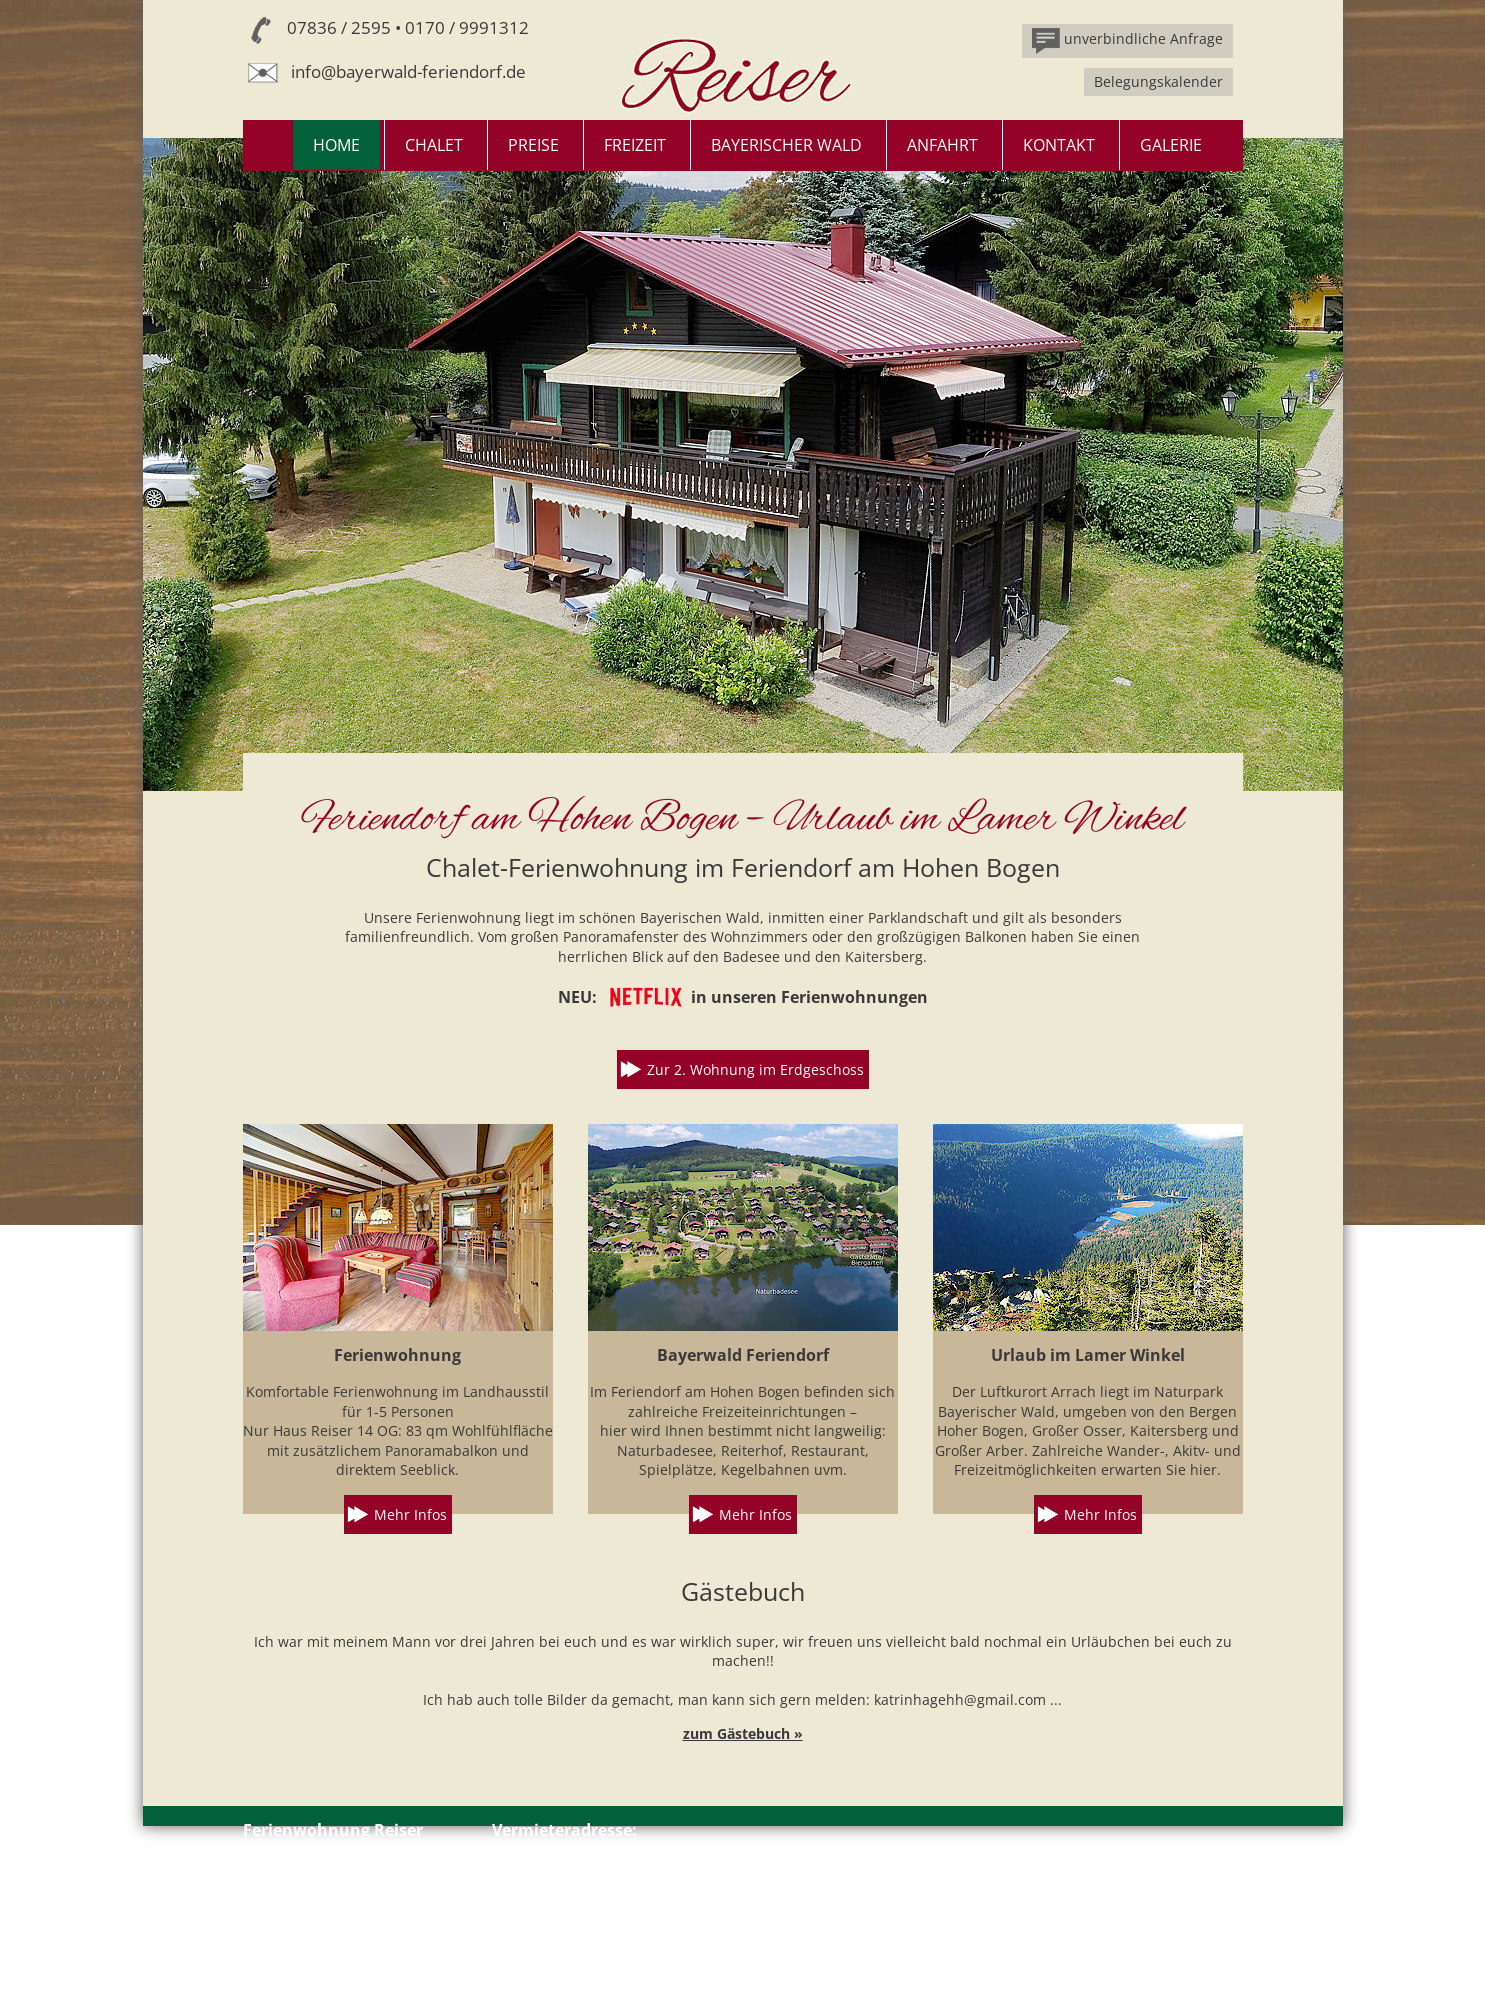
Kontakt (1059, 145)
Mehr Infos (410, 1514)
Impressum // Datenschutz (332, 1951)
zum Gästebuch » (743, 1733)
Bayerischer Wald (786, 145)
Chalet (434, 145)
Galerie (1171, 145)
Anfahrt (942, 145)
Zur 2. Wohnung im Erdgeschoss (755, 1069)
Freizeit (635, 145)
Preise (533, 145)
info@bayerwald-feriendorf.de (408, 71)
